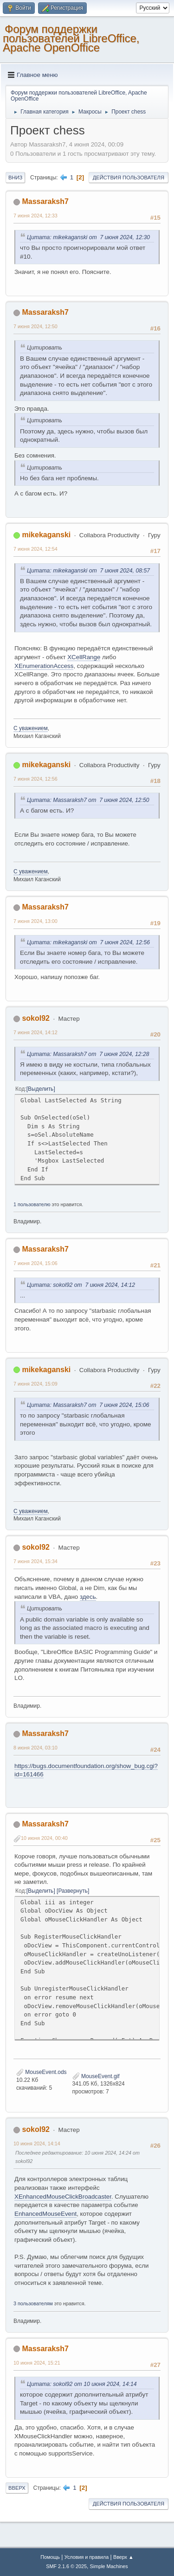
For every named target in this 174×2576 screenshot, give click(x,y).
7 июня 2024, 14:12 (35, 1032)
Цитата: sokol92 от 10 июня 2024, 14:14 (82, 2384)
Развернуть (73, 1891)
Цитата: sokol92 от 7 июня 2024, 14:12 (81, 1285)
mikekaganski (46, 535)
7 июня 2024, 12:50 (35, 326)
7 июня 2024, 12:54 (35, 549)
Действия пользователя (128, 177)
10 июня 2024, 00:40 (44, 1838)
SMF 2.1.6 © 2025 (66, 2566)
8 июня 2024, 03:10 (35, 1747)
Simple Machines (109, 2566)
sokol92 (36, 1018)
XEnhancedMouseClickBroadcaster (62, 2196)
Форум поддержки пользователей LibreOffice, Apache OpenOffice (71, 38)
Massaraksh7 (45, 201)
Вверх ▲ (123, 2557)
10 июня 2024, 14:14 (36, 2143)
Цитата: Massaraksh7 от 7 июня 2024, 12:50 (88, 800)
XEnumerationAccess (43, 665)
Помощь (50, 2557)
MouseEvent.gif (96, 2076)
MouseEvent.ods (41, 2072)
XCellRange (83, 657)
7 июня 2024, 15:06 (35, 1263)
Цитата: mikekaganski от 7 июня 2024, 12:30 (88, 237)
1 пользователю (32, 1204)
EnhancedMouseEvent (45, 2213)
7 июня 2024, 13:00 (35, 921)
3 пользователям (33, 2303)
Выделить (40, 1089)
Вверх (17, 2488)
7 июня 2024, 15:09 (35, 1384)
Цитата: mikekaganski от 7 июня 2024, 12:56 (88, 942)
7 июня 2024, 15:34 (35, 1561)
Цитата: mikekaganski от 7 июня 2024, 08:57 (88, 570)
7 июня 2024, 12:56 (35, 779)
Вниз (15, 177)
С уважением (30, 728)
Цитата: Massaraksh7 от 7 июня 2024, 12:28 (88, 1054)
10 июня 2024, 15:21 (36, 2363)
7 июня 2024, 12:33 (35, 215)
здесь (88, 1596)
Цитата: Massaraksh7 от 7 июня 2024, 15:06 (88, 1405)
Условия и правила (86, 2557)
